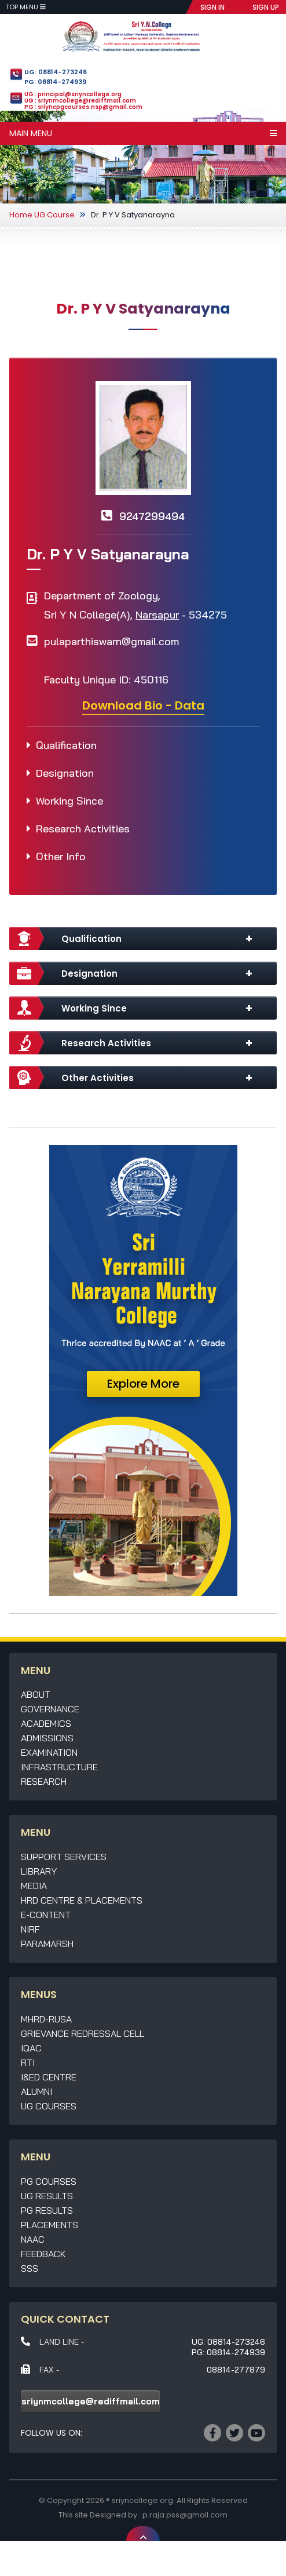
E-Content (46, 1914)
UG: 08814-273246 (55, 72)
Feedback (43, 2254)
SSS (29, 2268)
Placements (49, 2225)
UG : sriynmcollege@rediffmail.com (80, 100)
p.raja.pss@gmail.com (185, 2514)
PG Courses (48, 2181)
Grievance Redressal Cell (82, 2033)
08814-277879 (236, 2369)
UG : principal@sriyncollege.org (73, 94)
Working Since (69, 800)
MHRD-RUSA (46, 2019)
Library (39, 1871)
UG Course (54, 214)
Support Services (64, 1856)
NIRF (30, 1929)
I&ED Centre (48, 2077)
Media (34, 1885)
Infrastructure (59, 1767)
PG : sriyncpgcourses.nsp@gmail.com (83, 107)
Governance (50, 1709)
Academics (46, 1723)
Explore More (143, 1384)
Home (20, 214)
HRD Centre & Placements (81, 1900)
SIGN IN (212, 7)
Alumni (36, 2091)
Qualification (66, 745)
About (35, 1694)
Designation (65, 773)
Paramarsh (47, 1943)
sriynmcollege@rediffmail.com (90, 2401)
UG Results (47, 2196)
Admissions (47, 1738)
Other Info (61, 856)
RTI (28, 2062)
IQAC (31, 2048)
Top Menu (26, 7)
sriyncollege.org (142, 2500)
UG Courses (48, 2106)
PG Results (47, 2210)
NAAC (33, 2239)
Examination (49, 1752)
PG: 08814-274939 (55, 81)
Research (44, 1781)
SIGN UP (265, 7)
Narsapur (157, 614)
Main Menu (143, 133)
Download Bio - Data (143, 705)
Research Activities (83, 828)
